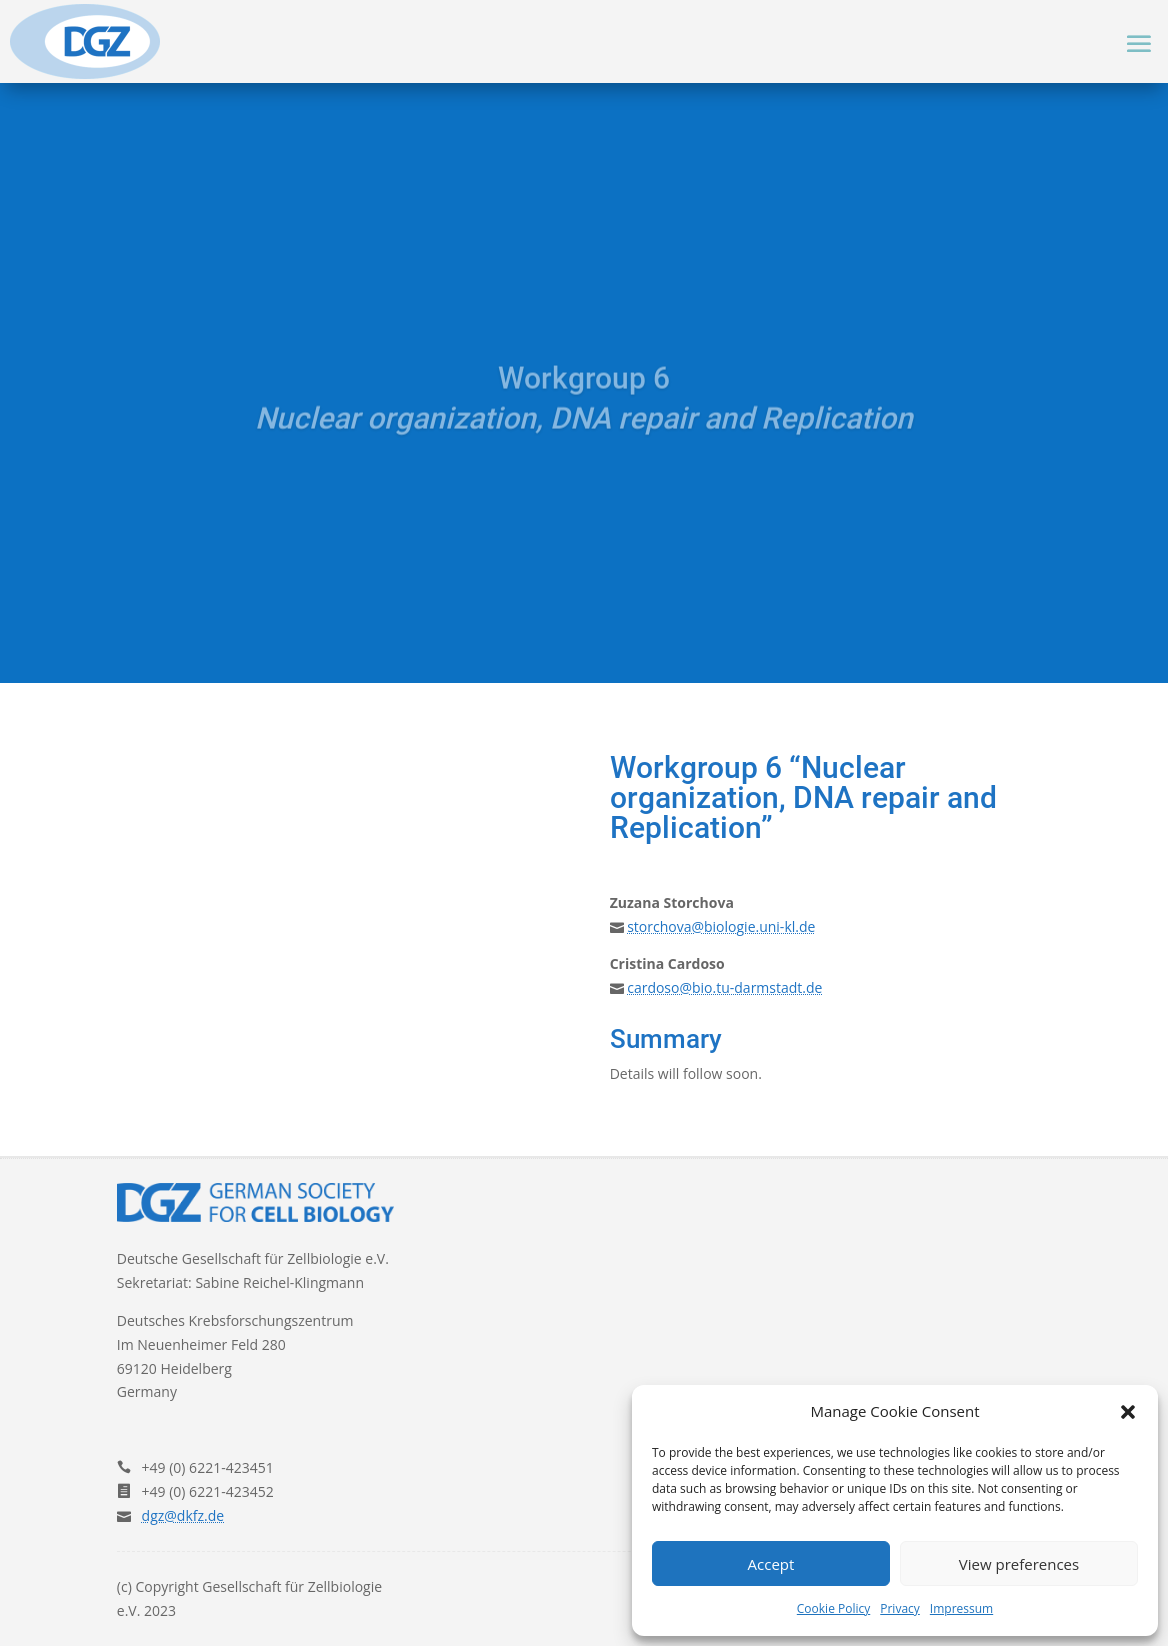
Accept (771, 1564)
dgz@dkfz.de (183, 1515)
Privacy (900, 1608)
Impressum (961, 1608)
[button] (1128, 1412)
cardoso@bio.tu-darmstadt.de (724, 987)
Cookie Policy (833, 1608)
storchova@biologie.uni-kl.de (721, 926)
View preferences (1019, 1564)
